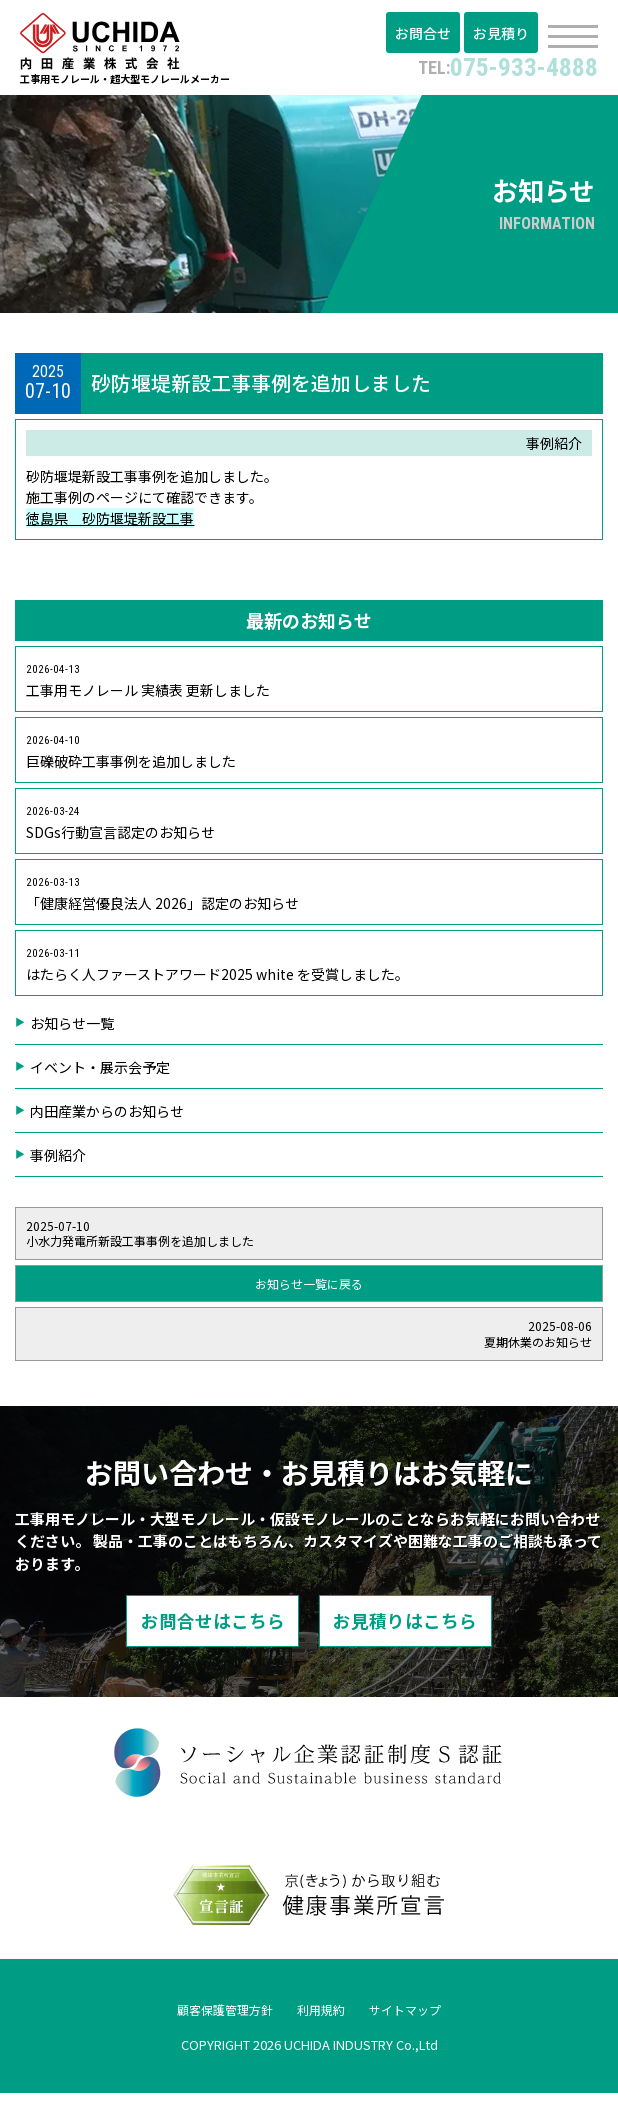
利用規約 (323, 2020)
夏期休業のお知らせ (308, 1340)
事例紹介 (58, 1161)
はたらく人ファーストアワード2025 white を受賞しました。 (217, 971)
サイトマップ (417, 2020)
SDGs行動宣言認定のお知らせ (120, 829)
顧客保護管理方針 (215, 2020)
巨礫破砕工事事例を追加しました (131, 758)
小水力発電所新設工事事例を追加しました (308, 1239)
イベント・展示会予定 (100, 1073)
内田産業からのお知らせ (107, 1117)
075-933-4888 (501, 65)
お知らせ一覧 (72, 1029)
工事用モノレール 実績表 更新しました (148, 687)
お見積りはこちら (425, 1630)
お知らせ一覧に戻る (309, 1290)
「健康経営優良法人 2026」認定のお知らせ (162, 900)
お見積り (503, 35)
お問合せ (429, 35)
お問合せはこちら (193, 1630)
